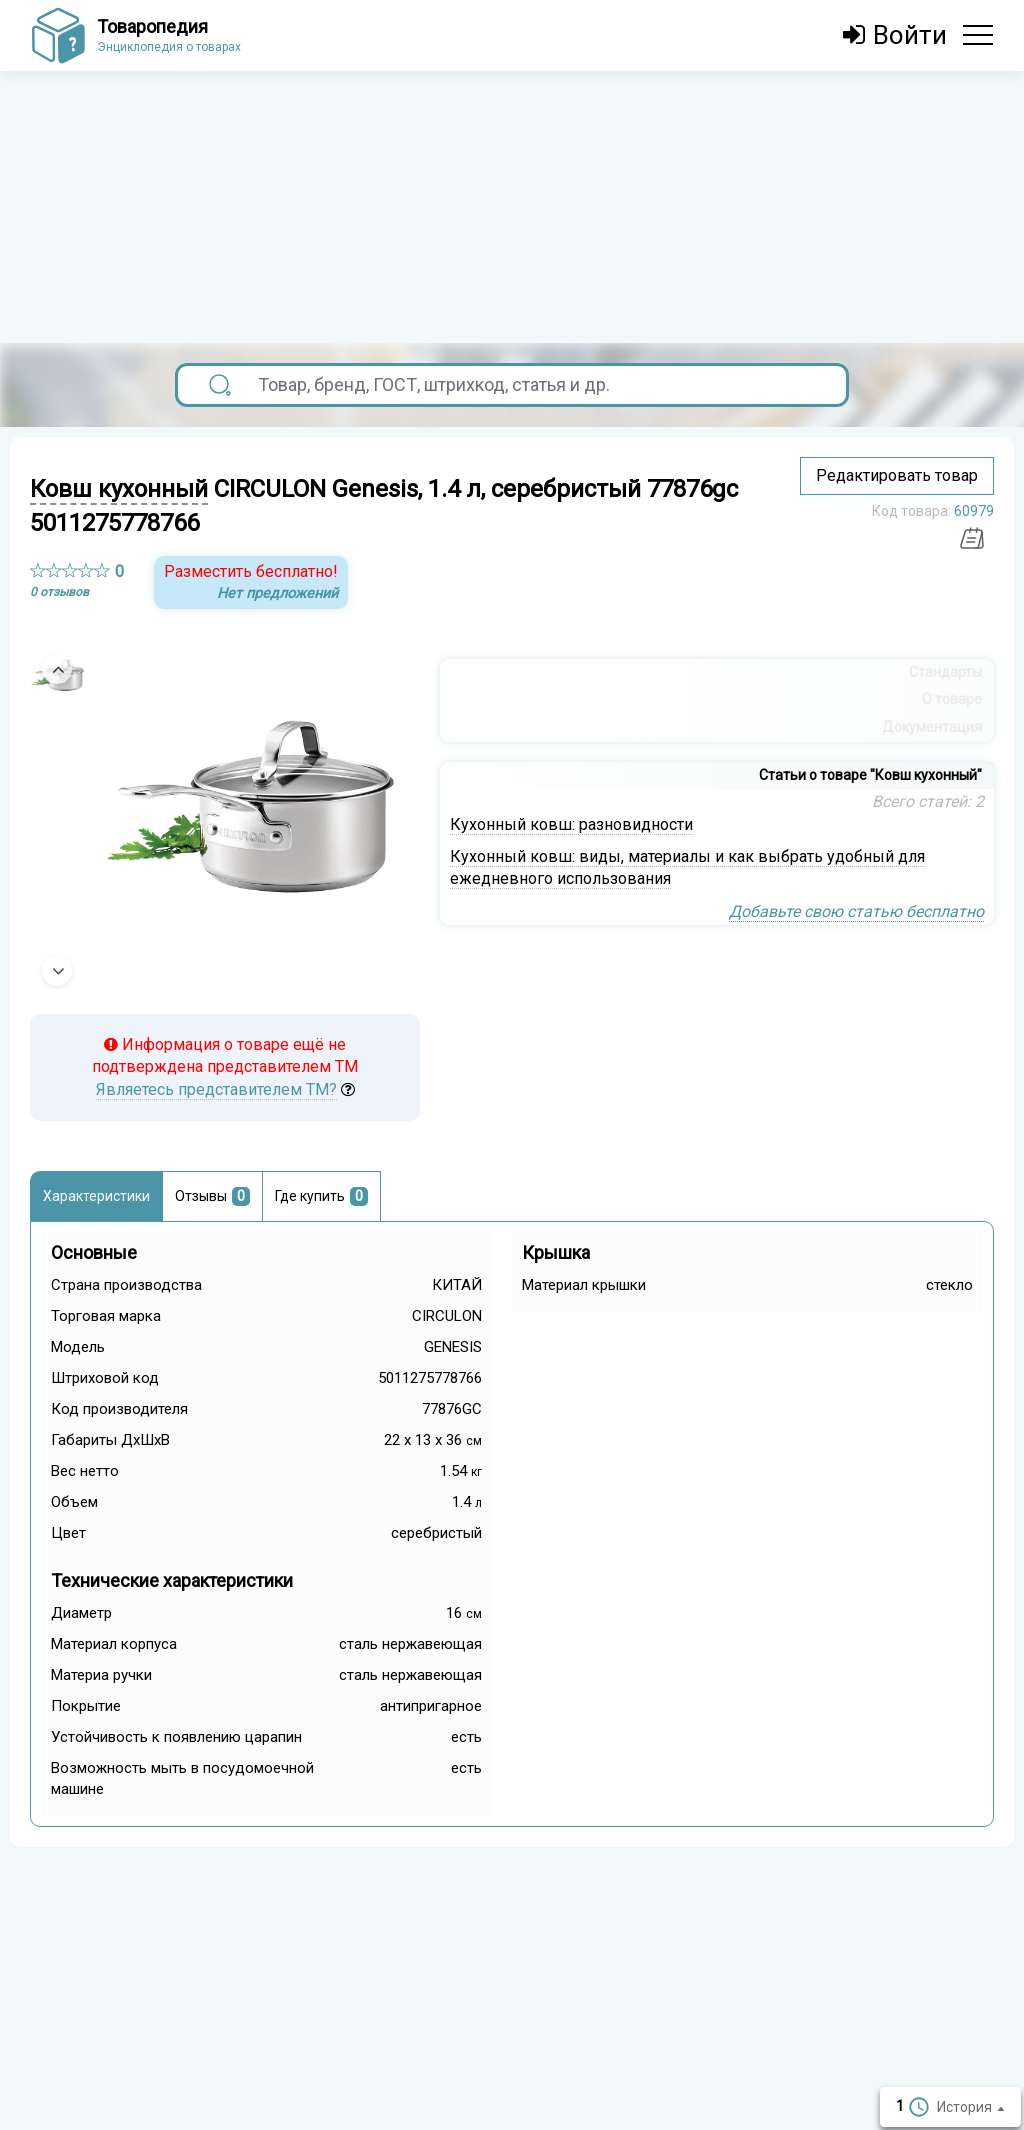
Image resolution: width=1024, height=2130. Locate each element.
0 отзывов (59, 592)
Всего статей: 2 (928, 801)
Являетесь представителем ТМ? (216, 1089)
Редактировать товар (897, 476)
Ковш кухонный (119, 489)
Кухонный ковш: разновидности (571, 824)
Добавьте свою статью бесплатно (856, 911)
